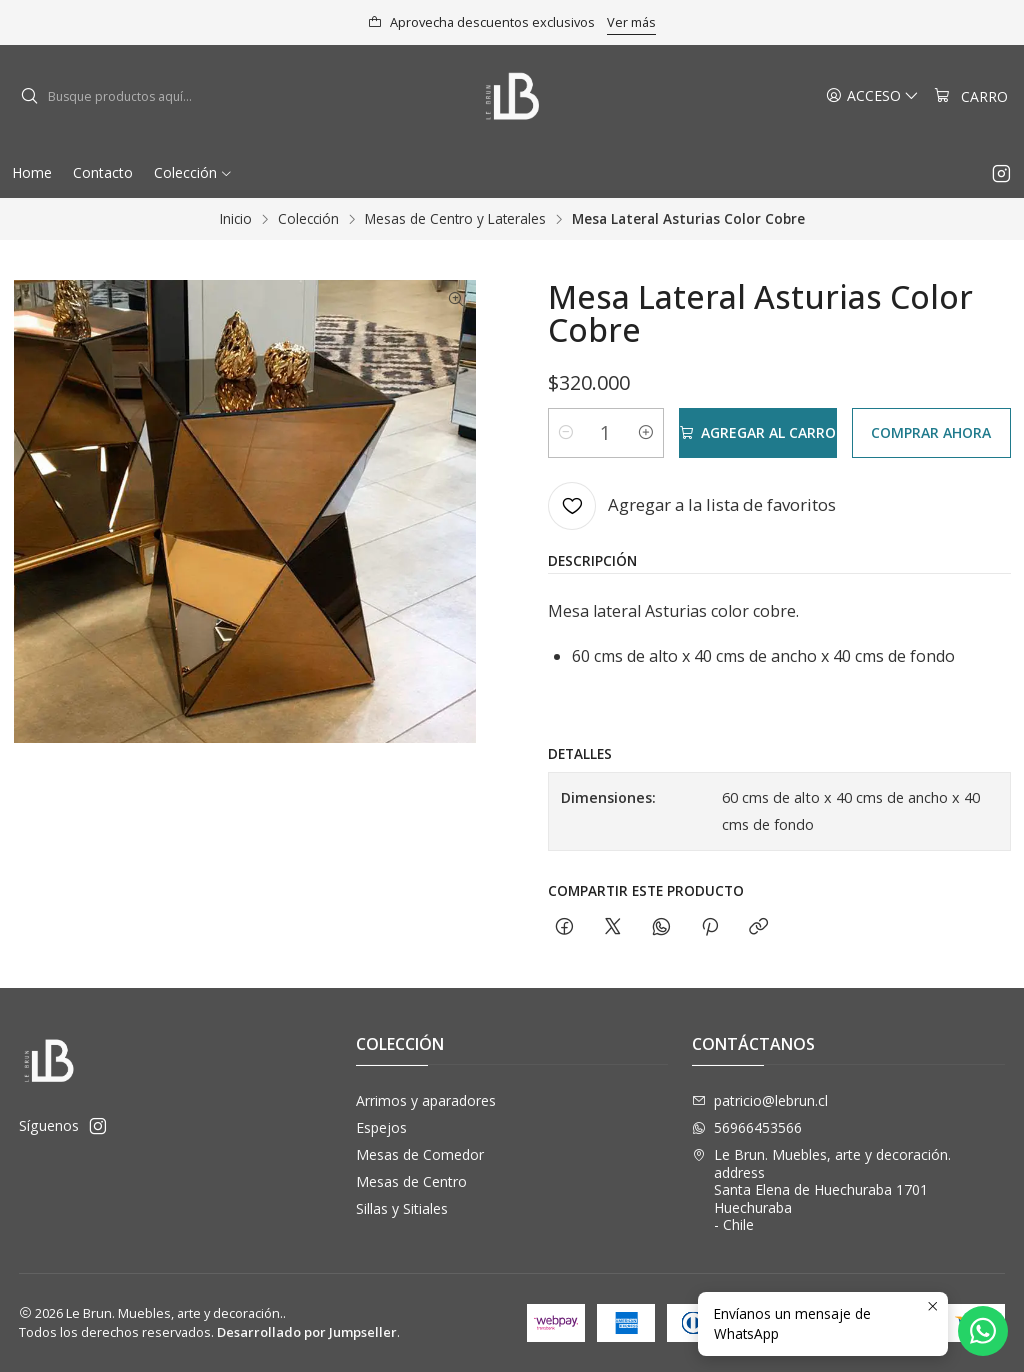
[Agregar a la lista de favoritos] (692, 506)
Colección (308, 219)
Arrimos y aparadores (426, 1100)
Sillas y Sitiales (402, 1208)
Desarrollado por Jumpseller (307, 1332)
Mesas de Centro (411, 1181)
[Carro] (971, 96)
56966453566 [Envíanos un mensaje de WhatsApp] (747, 1127)
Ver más (631, 22)
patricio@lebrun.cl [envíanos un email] (760, 1100)
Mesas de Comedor (420, 1154)
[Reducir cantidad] (566, 433)
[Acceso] (872, 96)
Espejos (381, 1127)
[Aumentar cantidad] (646, 433)
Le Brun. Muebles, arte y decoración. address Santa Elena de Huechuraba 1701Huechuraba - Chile (821, 1189)
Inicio (236, 219)
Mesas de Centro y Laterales (455, 219)
